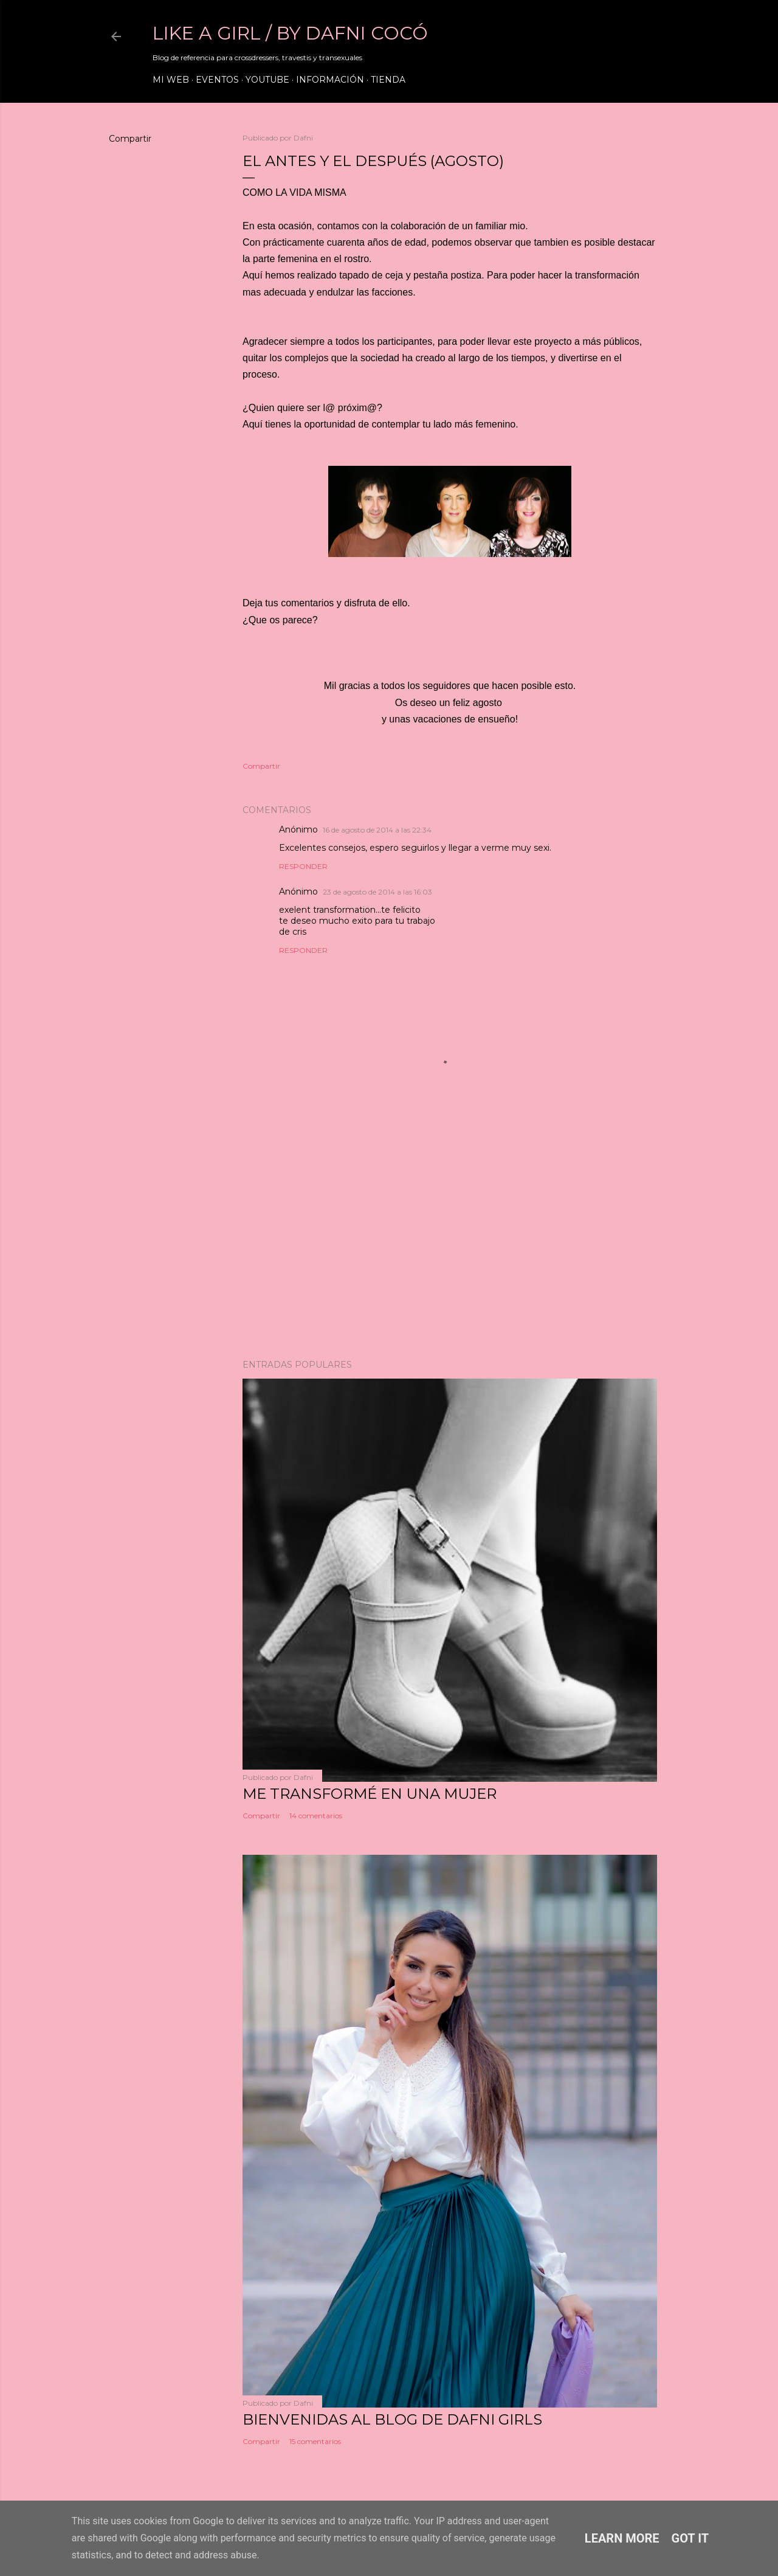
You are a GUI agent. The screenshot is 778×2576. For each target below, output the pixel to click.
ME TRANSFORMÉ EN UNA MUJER (370, 1793)
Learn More (622, 2538)
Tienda (388, 79)
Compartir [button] (130, 138)
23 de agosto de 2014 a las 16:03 (377, 891)
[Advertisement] (450, 1243)
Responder (303, 866)
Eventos (217, 79)
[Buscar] (650, 36)
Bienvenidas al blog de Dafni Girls (392, 2419)
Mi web (171, 79)
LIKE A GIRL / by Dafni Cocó (290, 33)
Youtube (267, 79)
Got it (690, 2538)
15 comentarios (315, 2441)
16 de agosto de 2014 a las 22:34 (377, 829)
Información (330, 79)
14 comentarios (315, 1815)
